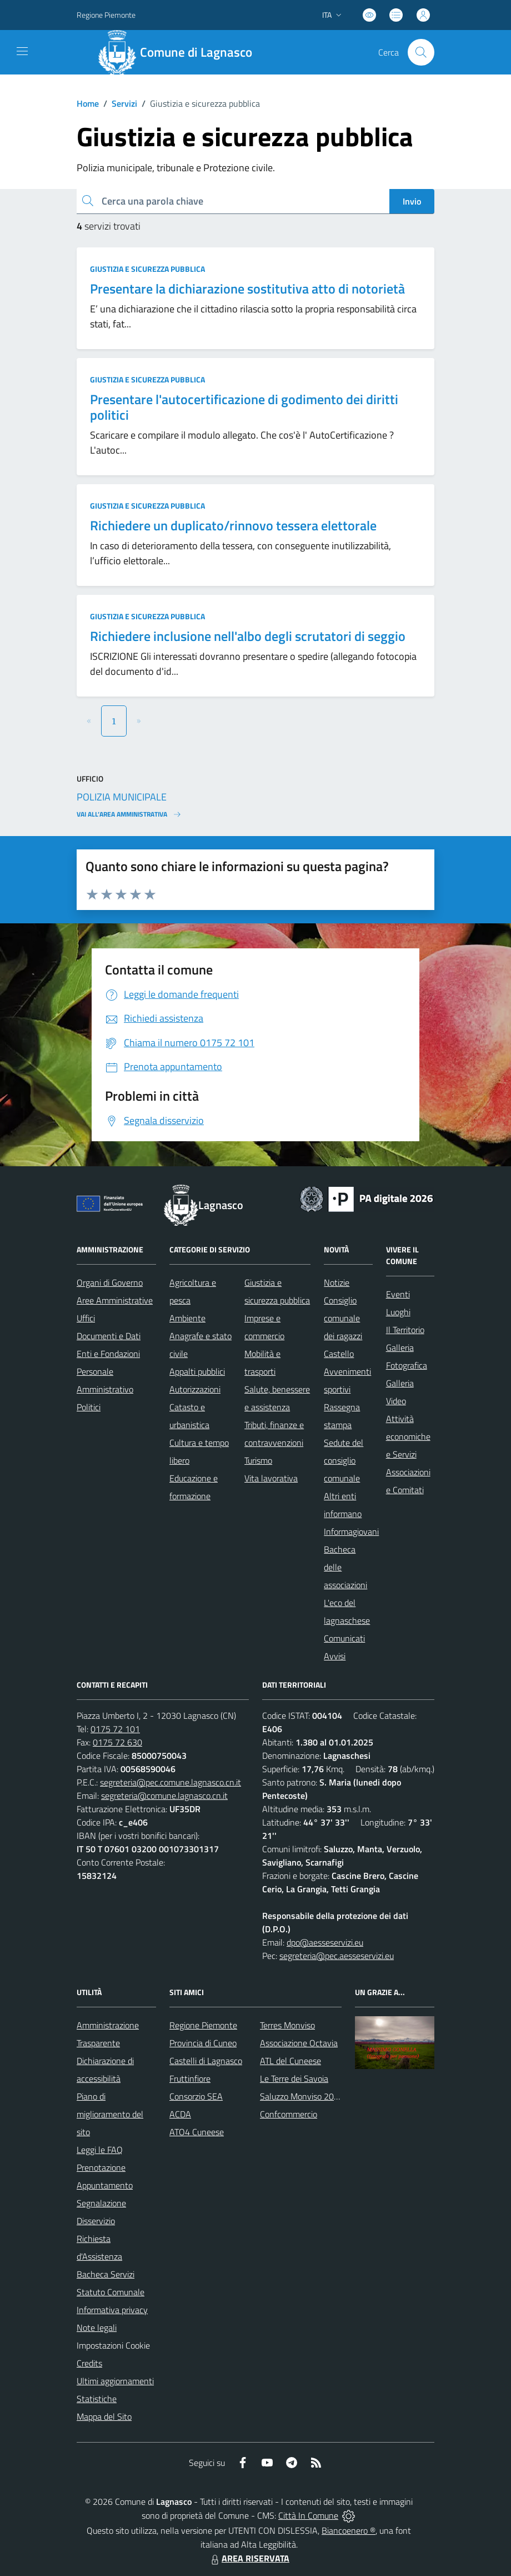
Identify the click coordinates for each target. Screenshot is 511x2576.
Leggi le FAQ (100, 2149)
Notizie (336, 1282)
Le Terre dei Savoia (294, 2078)
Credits (89, 2363)
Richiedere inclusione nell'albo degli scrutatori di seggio (247, 636)
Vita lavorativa (271, 1478)
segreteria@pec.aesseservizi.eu (336, 1955)
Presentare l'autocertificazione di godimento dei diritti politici (244, 407)
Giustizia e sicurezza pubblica (147, 269)
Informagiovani (351, 1531)
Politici (89, 1407)
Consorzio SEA (196, 2096)
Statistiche (97, 2398)
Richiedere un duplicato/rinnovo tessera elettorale (233, 525)
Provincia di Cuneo (203, 2043)
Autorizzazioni (195, 1389)
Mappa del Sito (104, 2416)
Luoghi (398, 1312)
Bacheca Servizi (105, 2274)
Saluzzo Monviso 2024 (302, 2096)
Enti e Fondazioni (108, 1353)
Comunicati (344, 1638)
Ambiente (187, 1318)
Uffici (86, 1318)
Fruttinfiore (190, 2078)
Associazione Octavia (299, 2043)
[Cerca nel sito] (421, 52)
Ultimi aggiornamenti (115, 2381)
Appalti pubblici (197, 1371)
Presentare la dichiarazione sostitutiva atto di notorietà (247, 289)
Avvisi (334, 1656)
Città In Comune (308, 2515)
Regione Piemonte (203, 2025)
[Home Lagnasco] (179, 52)
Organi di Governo (110, 1282)
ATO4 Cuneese (196, 2132)
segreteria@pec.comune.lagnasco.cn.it (170, 1782)
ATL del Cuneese (290, 2060)
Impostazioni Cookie (113, 2345)
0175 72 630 (117, 1742)
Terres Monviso (287, 2025)
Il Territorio (405, 1329)
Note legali (97, 2327)
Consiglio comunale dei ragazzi (343, 1318)
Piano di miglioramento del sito (110, 2114)
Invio (412, 201)
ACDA (180, 2114)
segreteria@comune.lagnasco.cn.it (164, 1795)
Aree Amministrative (115, 1300)
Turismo (258, 1460)
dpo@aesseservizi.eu (325, 1942)
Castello (339, 1353)
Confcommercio (288, 2114)
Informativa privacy (112, 2309)
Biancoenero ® (348, 2530)
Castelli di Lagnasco (205, 2060)
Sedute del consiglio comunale (343, 1460)
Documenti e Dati (109, 1335)
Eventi (398, 1294)
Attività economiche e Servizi (408, 1436)
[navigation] (22, 51)
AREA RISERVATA (248, 2558)
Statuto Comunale (110, 2292)
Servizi (124, 103)
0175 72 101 (115, 1728)
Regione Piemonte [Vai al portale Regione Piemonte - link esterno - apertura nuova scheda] (106, 15)
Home (88, 103)
